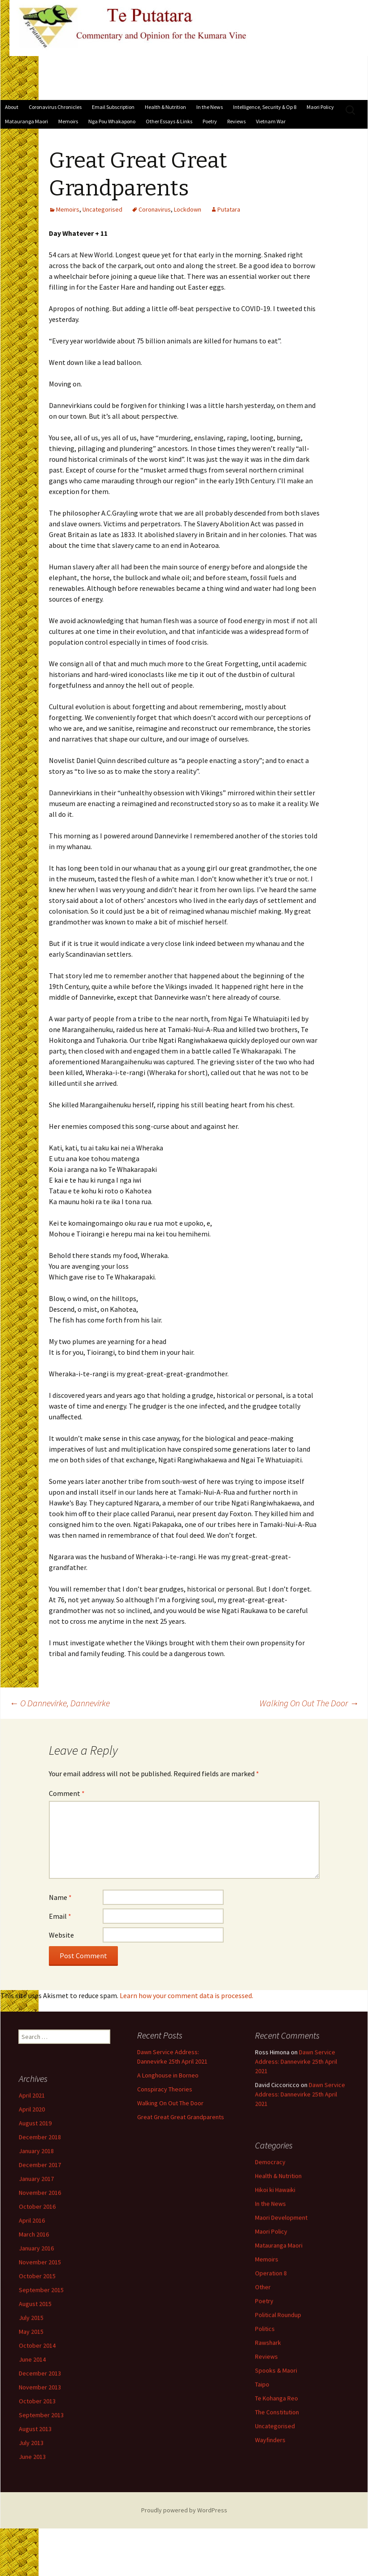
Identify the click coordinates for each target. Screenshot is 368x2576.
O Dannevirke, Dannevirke (59, 1703)
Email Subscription (113, 107)
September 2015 (83, 2318)
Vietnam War (271, 121)
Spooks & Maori (193, 2385)
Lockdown (187, 209)
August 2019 (77, 2151)
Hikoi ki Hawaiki (192, 2205)
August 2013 (77, 2457)
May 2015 (73, 2359)
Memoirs (68, 121)
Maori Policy (320, 107)
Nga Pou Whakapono (111, 121)
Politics (181, 2344)
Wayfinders (187, 2455)
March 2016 (76, 2262)
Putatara (228, 209)
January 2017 (78, 2207)
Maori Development (198, 2233)
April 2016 (74, 2248)
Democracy (187, 2177)
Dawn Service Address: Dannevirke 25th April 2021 (213, 2076)
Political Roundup (195, 2330)
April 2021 (74, 2123)
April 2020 (74, 2137)
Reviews (236, 121)
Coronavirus (155, 209)
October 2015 (79, 2304)
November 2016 (82, 2220)
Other (179, 2302)
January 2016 (78, 2276)
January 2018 (78, 2179)
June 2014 (74, 2387)
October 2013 (79, 2429)
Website (61, 1934)
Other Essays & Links (169, 121)
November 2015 (82, 2290)
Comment (67, 1793)
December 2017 (82, 2193)
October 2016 (79, 2234)
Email (60, 1916)
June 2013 (74, 2485)
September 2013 (83, 2443)
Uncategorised (102, 209)
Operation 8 (187, 2288)
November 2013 (82, 2415)
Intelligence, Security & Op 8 (264, 107)
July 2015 (73, 2346)
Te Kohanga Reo (193, 2413)
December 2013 (82, 2401)
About (11, 107)
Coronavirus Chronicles (55, 107)
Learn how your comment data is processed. (186, 1995)
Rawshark (185, 2358)
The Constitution (194, 2427)
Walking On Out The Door (309, 1703)
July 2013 (73, 2471)
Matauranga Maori (26, 121)
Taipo (179, 2399)
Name (60, 1897)
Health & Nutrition (165, 107)
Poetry (210, 121)
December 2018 (82, 2165)
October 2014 (79, 2373)
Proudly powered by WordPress (184, 2510)
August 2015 (77, 2332)
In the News (209, 107)
